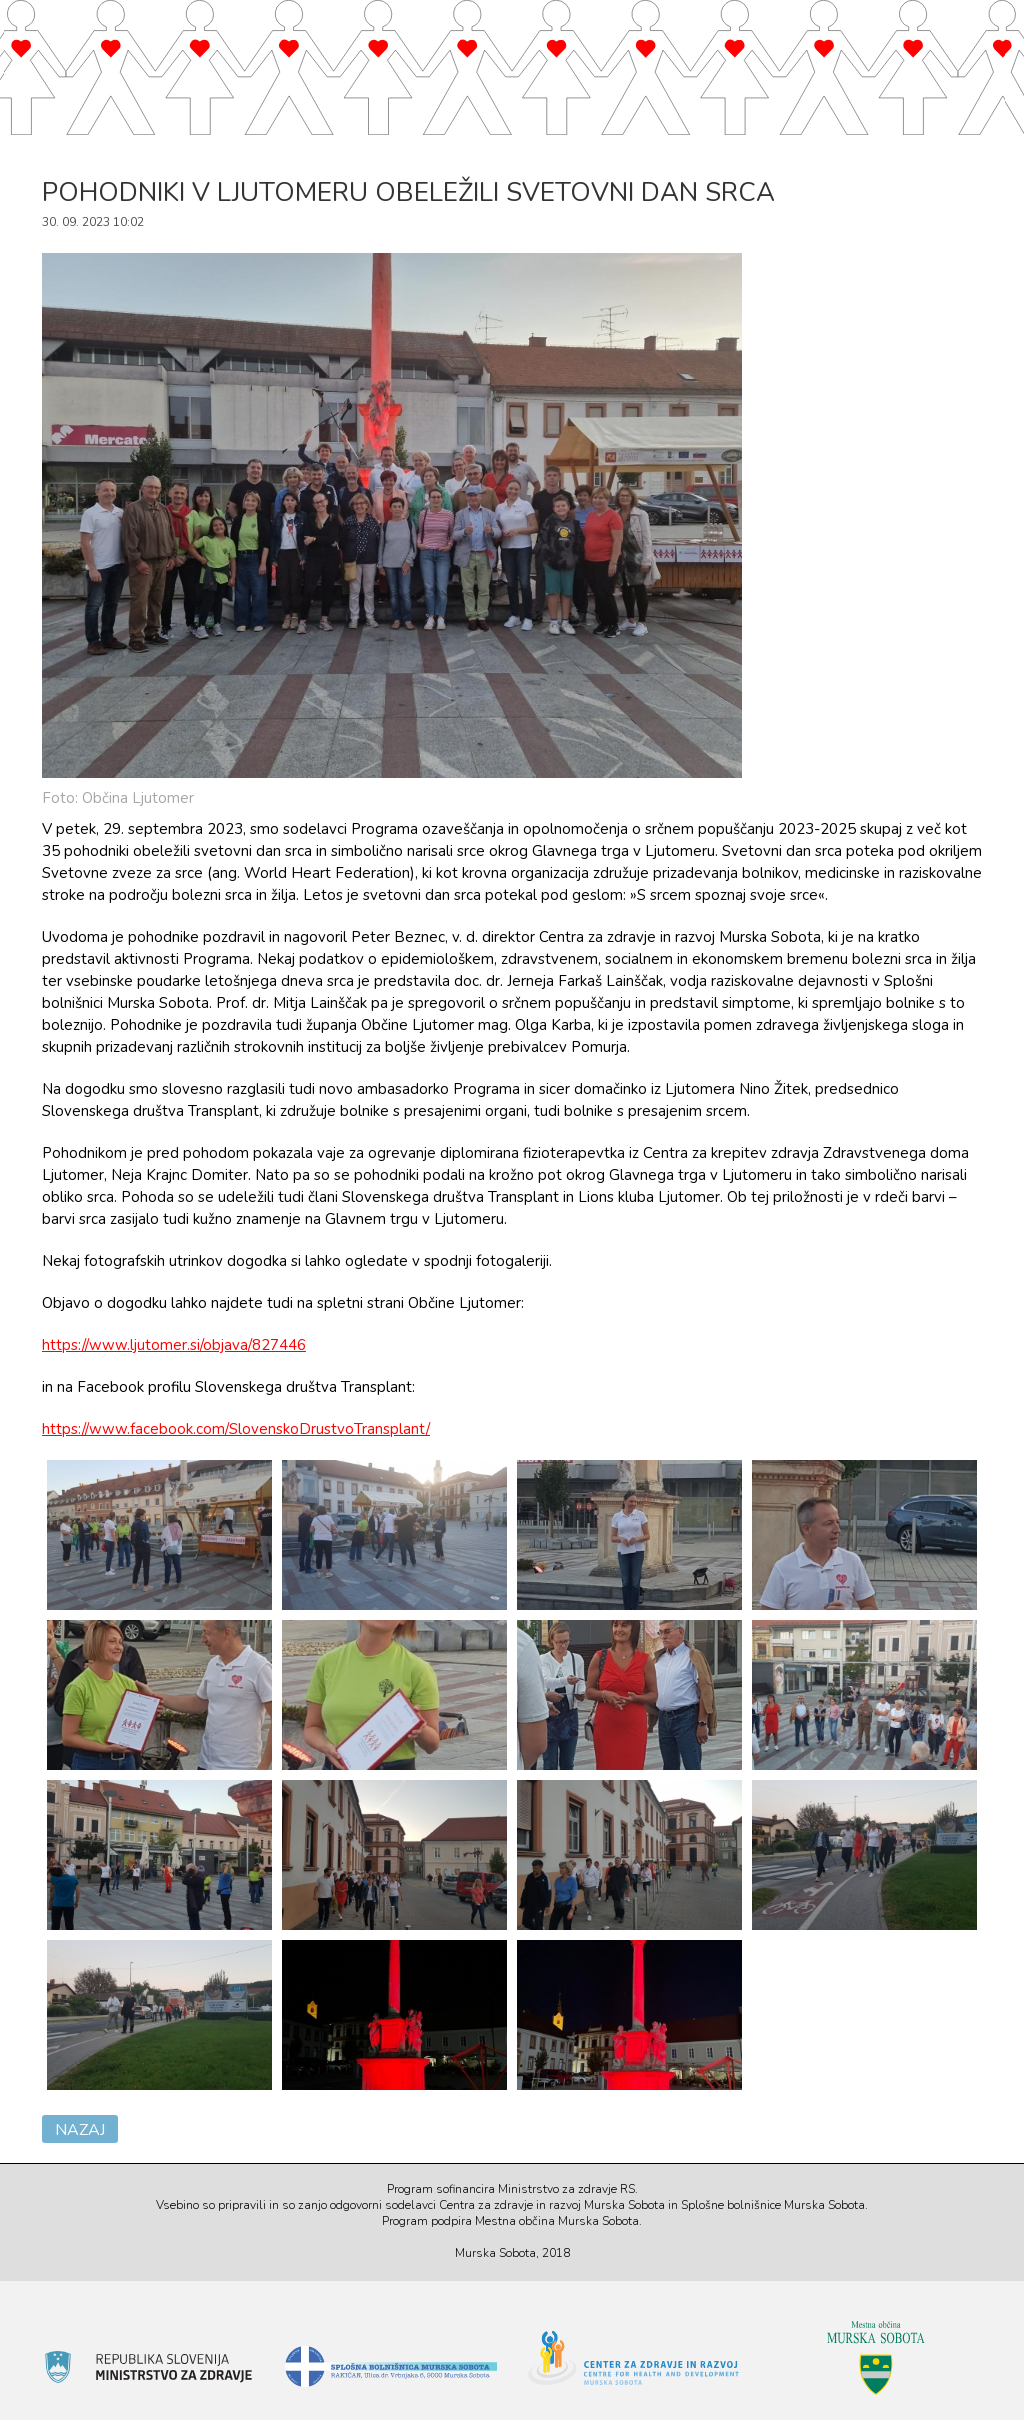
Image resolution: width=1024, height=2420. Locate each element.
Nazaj (80, 2130)
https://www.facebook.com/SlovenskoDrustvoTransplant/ (236, 1429)
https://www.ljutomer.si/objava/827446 (174, 1345)
